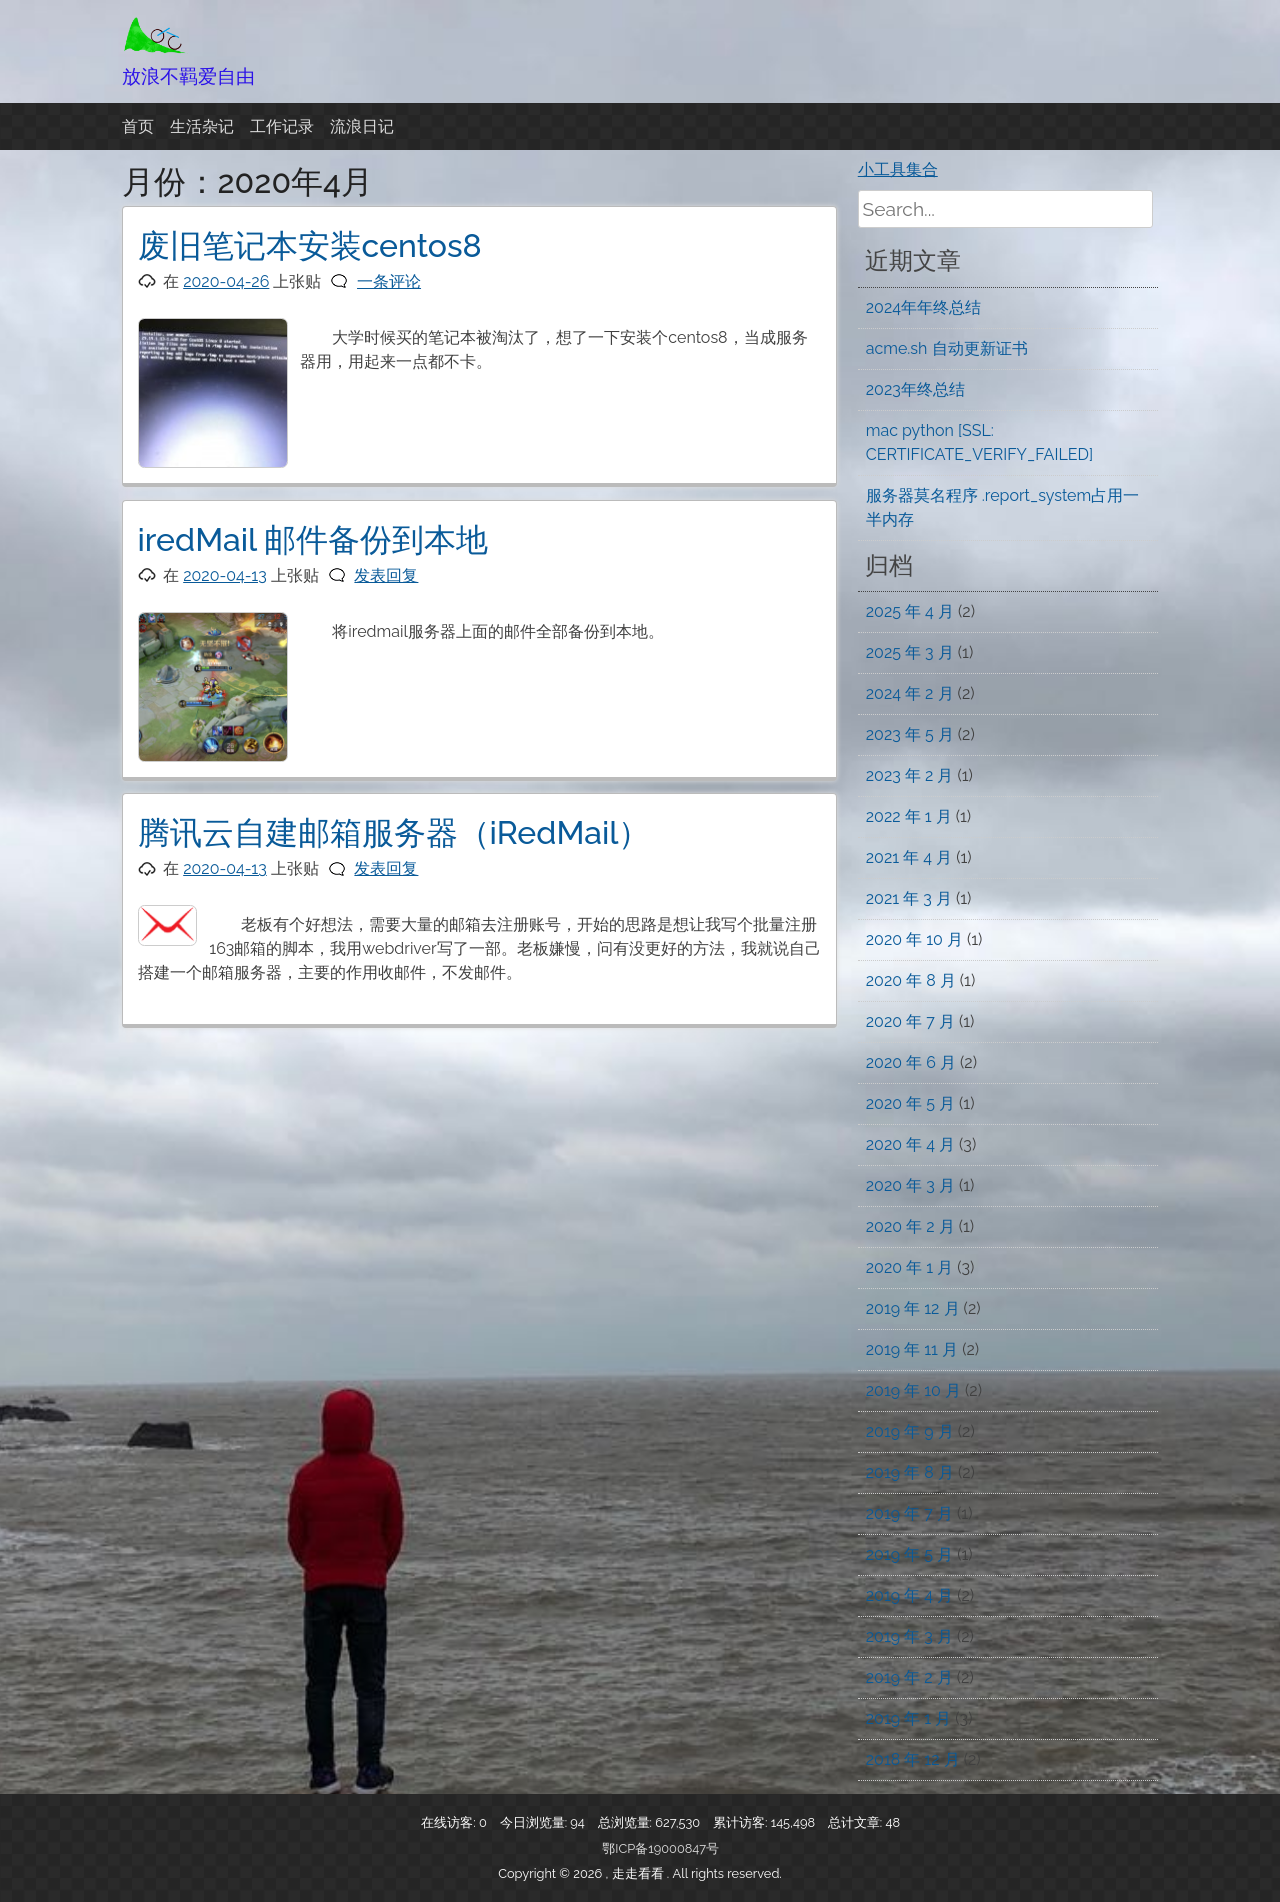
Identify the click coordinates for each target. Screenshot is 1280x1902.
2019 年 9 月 (910, 1431)
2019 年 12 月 (913, 1308)
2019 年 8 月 (910, 1472)
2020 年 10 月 (914, 939)
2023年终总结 (915, 389)
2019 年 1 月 (908, 1718)
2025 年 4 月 (910, 611)
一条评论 (389, 281)
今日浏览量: (535, 1822)
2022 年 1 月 (909, 816)
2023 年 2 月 (910, 775)
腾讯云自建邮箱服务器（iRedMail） (394, 832)
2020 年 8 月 (911, 980)
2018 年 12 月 (913, 1759)
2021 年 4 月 (909, 857)
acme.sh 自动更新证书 (947, 348)
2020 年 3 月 (910, 1185)
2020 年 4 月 (910, 1144)
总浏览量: (627, 1822)
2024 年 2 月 (910, 693)
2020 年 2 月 (910, 1226)
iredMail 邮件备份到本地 (313, 539)
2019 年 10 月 (913, 1390)
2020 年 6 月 (911, 1062)
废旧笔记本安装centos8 (310, 245)
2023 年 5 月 (910, 734)
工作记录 (282, 126)
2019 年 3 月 (909, 1636)
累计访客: (742, 1822)
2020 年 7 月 (910, 1021)
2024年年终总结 (923, 307)
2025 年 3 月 (910, 652)
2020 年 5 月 (910, 1103)
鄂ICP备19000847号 (660, 1848)
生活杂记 (202, 126)
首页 (138, 126)
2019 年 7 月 (909, 1513)
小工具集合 (898, 169)
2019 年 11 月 (912, 1349)
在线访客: (450, 1822)
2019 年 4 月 (909, 1595)
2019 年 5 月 (909, 1554)
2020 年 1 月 (909, 1267)
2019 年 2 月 (909, 1677)
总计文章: (857, 1822)
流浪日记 (362, 126)
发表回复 (386, 575)
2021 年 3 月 (909, 898)
